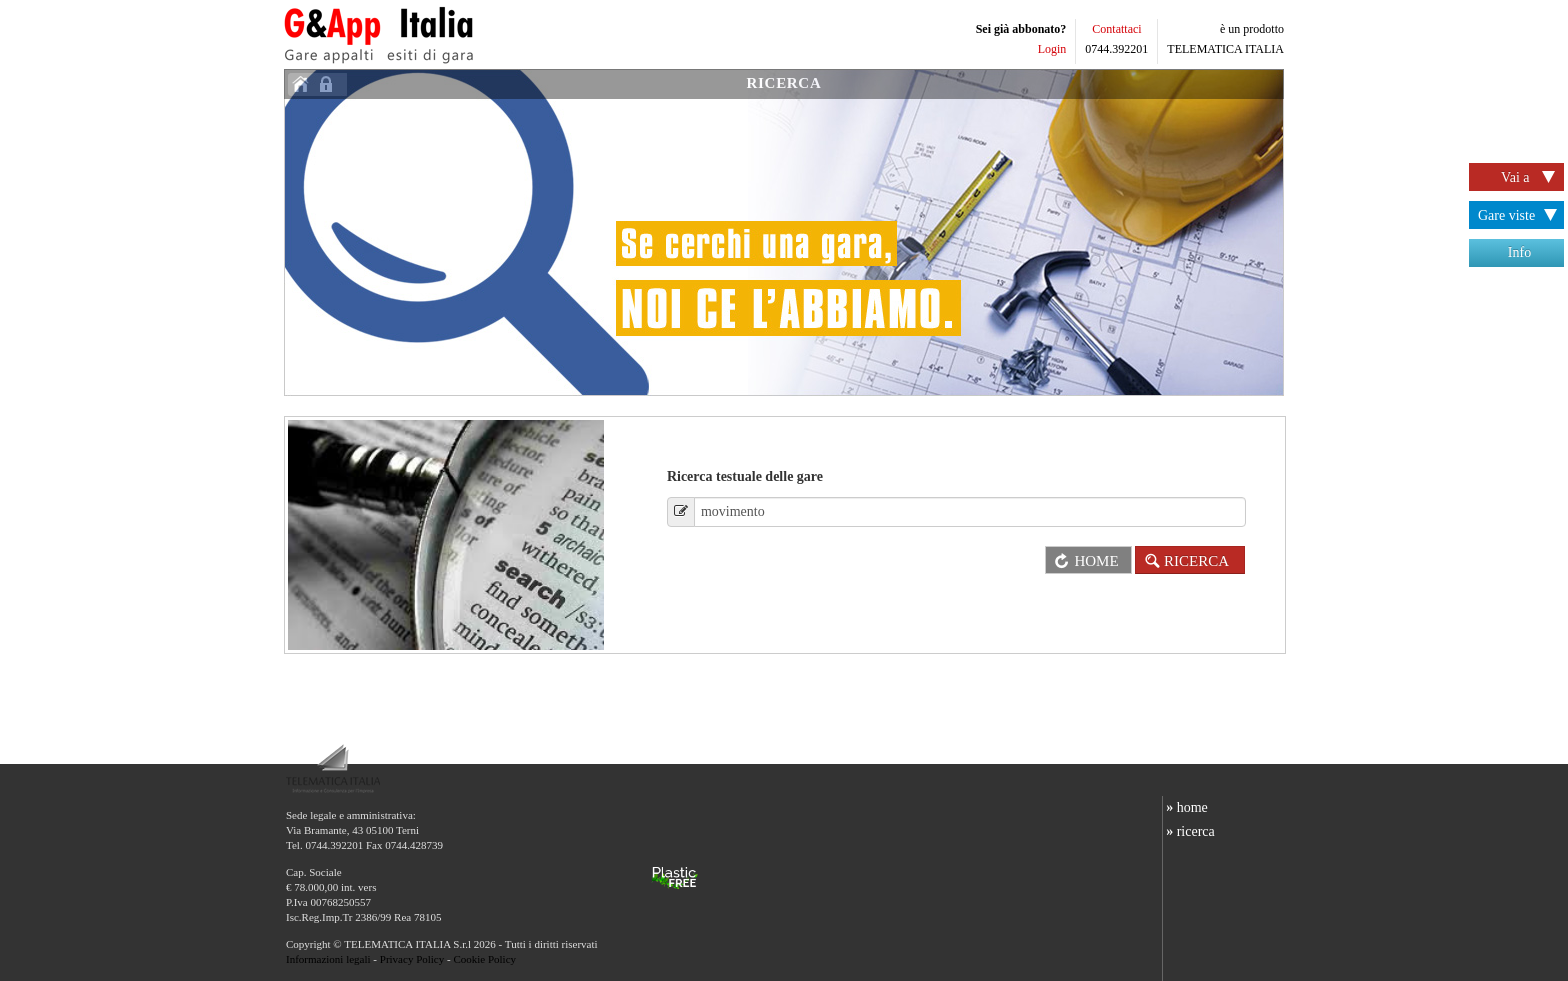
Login (1052, 49)
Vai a (1531, 178)
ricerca (1189, 831)
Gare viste (1521, 216)
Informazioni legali (328, 959)
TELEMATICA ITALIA (1225, 49)
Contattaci (1116, 29)
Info (1519, 252)
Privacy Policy (412, 959)
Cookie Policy (484, 959)
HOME (1082, 561)
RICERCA (784, 83)
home (1185, 807)
